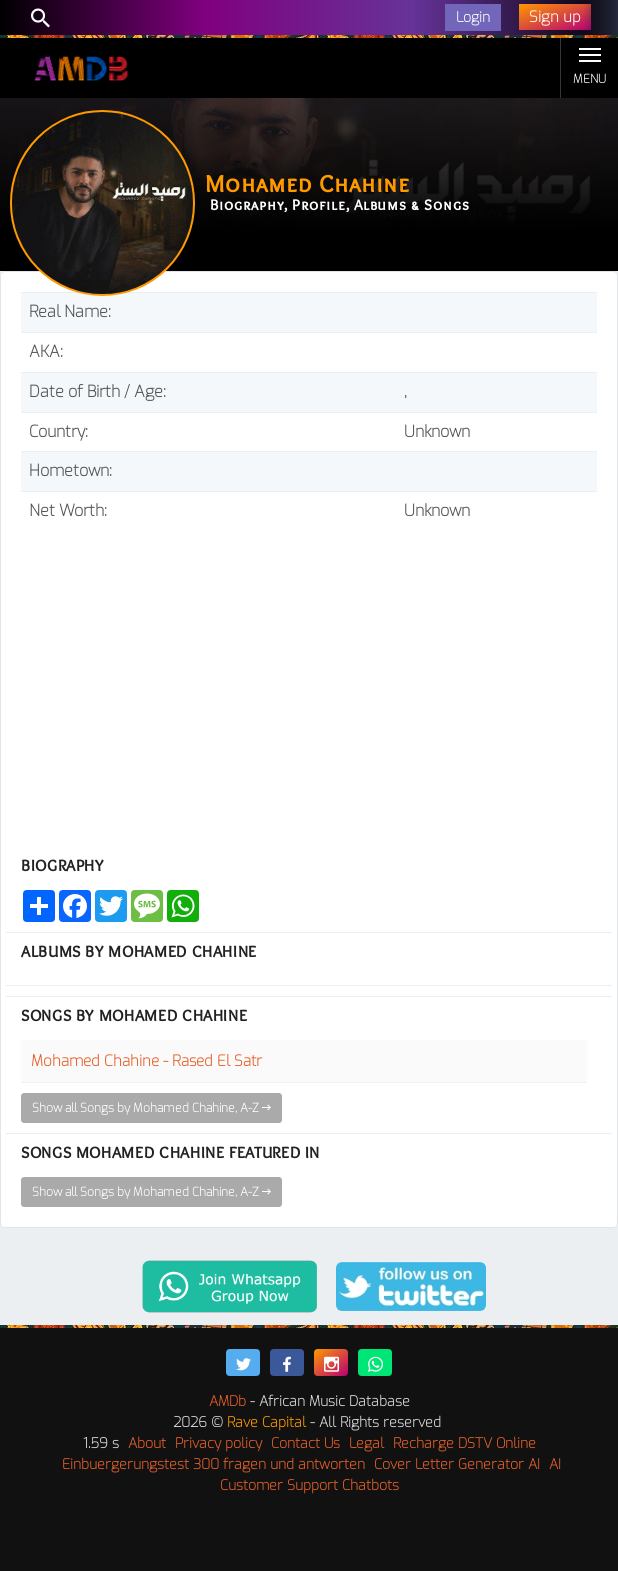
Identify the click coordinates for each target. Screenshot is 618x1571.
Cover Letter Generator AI (457, 1464)
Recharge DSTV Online (464, 1443)
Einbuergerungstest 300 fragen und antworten (213, 1464)
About (147, 1443)
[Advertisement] (309, 681)
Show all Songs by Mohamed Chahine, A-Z (151, 1108)
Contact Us (305, 1443)
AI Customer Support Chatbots (391, 1475)
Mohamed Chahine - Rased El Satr (146, 1061)
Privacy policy (218, 1443)
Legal (366, 1443)
